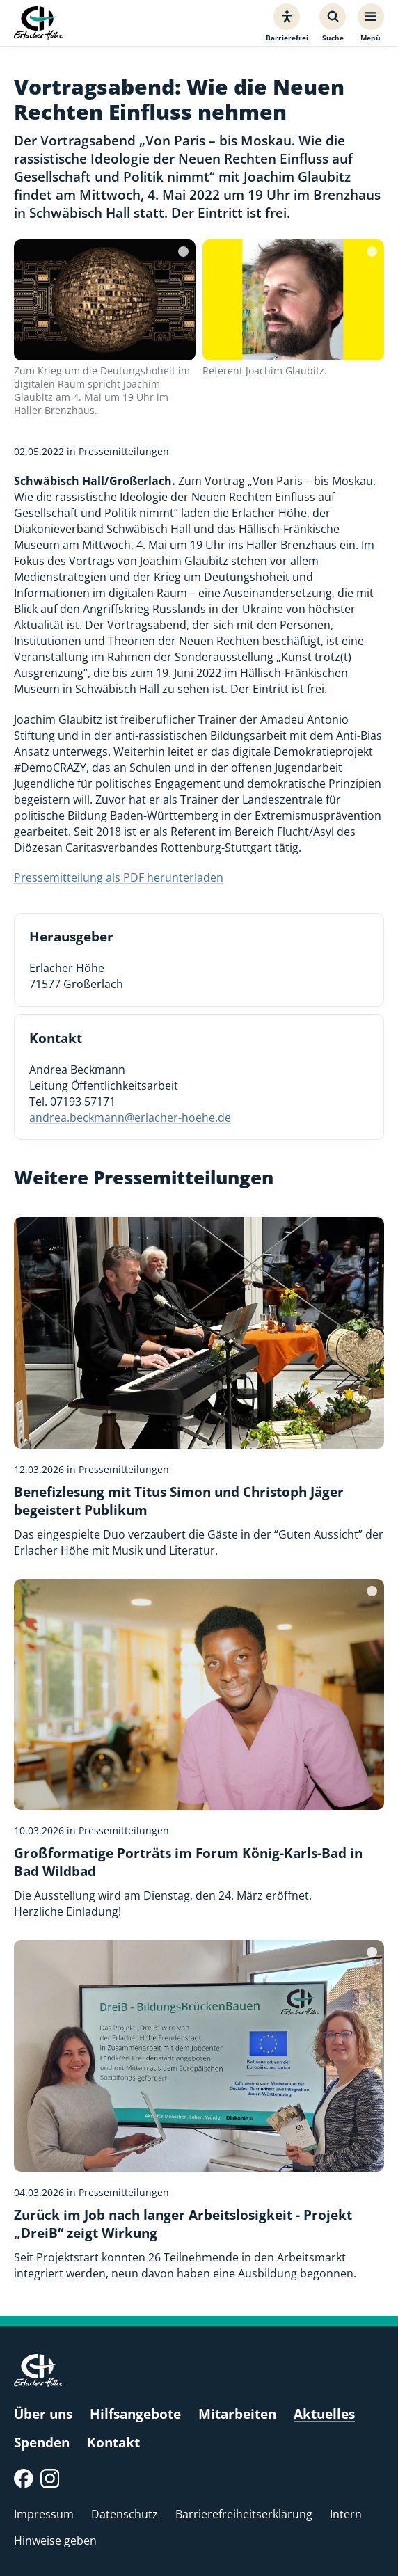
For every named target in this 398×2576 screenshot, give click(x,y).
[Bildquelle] (183, 251)
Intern (346, 2514)
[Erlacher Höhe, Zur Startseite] (38, 23)
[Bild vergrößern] (105, 299)
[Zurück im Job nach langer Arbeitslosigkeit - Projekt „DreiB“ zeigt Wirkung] (199, 2110)
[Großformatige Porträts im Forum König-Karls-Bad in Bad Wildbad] (199, 1749)
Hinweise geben (55, 2540)
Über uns (43, 2414)
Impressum (44, 2514)
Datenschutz (124, 2514)
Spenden (42, 2442)
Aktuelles (324, 2414)
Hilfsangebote (135, 2414)
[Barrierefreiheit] (287, 22)
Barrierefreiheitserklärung (243, 2514)
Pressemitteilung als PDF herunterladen (118, 877)
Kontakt (113, 2442)
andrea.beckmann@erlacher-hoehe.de (130, 1117)
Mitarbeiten (237, 2414)
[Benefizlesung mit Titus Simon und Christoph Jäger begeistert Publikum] (199, 1387)
